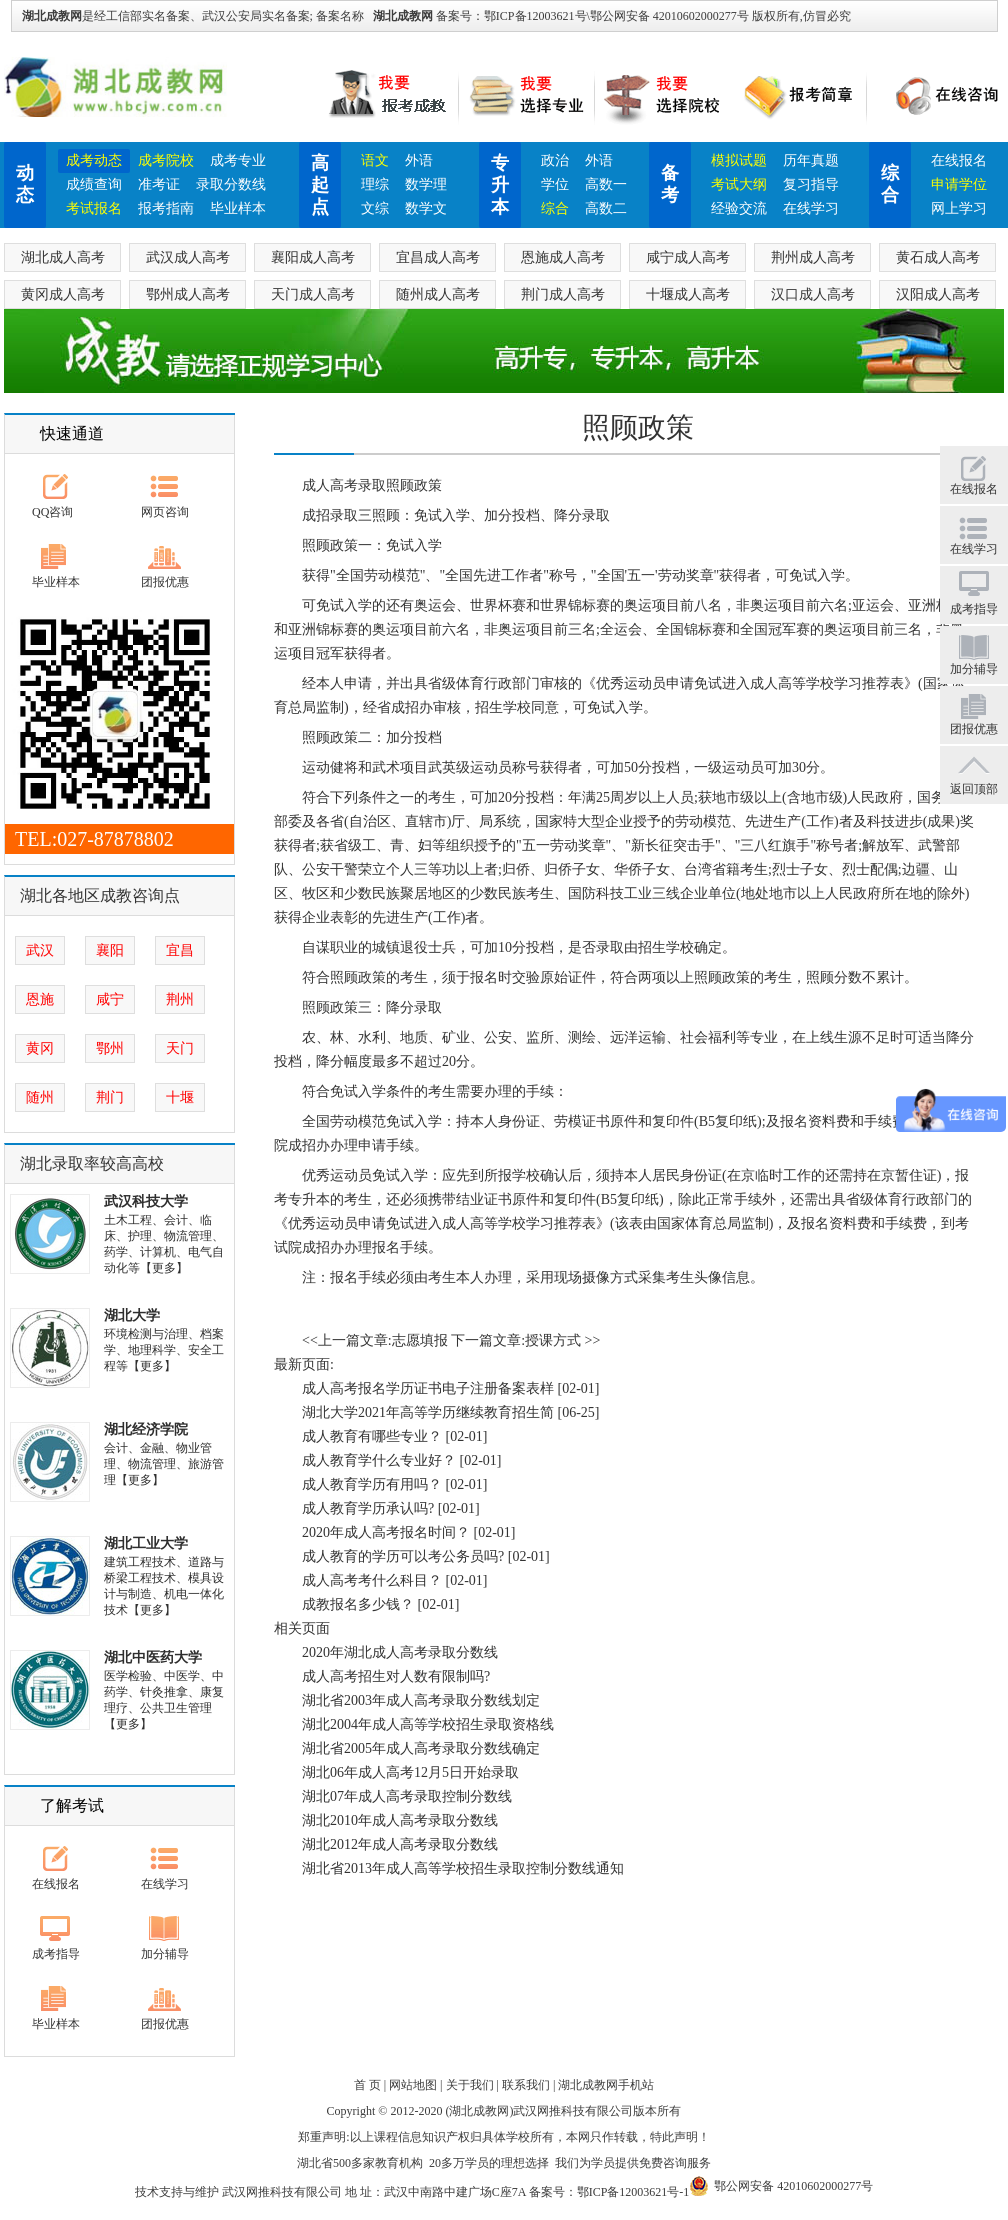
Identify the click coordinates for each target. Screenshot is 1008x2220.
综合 (555, 208)
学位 (555, 184)
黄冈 (40, 1048)
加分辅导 (165, 1954)
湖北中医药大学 (153, 1657)
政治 (555, 160)
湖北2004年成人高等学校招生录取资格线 (428, 1724)
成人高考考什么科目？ (372, 1580)
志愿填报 (420, 1340)
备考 (670, 184)
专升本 (500, 185)
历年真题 (811, 160)
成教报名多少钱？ (358, 1604)
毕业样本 (238, 208)
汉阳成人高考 (938, 294)
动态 (25, 184)
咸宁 (110, 999)
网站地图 (413, 2085)
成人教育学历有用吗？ (372, 1484)
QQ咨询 (52, 512)
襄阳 (110, 950)
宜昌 (180, 950)
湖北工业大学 (146, 1543)
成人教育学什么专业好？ (379, 1460)
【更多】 (164, 1268)
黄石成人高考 (938, 257)
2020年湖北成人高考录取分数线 (400, 1652)
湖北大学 (132, 1315)
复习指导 (811, 184)
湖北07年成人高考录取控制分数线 (407, 1796)
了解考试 (72, 1805)
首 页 (367, 2085)
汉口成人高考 (813, 294)
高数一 (606, 184)
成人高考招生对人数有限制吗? (396, 1676)
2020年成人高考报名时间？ (386, 1532)
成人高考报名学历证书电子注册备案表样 (428, 1388)
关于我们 (470, 2085)
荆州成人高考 (813, 257)
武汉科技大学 (146, 1201)
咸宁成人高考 (688, 257)
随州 (40, 1097)
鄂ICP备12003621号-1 (633, 2192)
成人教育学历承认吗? (368, 1508)
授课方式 (553, 1340)
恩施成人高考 (563, 257)
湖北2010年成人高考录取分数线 (400, 1820)
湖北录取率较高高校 (92, 1163)
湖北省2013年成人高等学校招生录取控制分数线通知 (463, 1868)
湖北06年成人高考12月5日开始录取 (410, 1772)
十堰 (180, 1097)
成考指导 (56, 1954)
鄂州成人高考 (188, 294)
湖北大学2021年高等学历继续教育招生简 (428, 1412)
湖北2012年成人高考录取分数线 (400, 1844)
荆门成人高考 (563, 294)
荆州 (180, 999)
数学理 (426, 184)
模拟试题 (739, 160)
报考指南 (166, 208)
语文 (375, 160)
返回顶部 (974, 789)
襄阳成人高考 (313, 257)
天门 (180, 1048)
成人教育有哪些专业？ (372, 1436)
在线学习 (811, 208)
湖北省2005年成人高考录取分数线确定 (421, 1748)
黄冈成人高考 (63, 294)
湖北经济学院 (146, 1429)
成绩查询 (94, 184)
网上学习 (959, 208)
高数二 (606, 208)
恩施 (40, 999)
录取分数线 (231, 184)
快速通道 (72, 433)
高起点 (320, 185)
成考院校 (166, 160)
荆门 (110, 1097)
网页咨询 (165, 512)
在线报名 (959, 160)
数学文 (426, 208)
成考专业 (238, 160)
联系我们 (526, 2085)
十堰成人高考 (688, 294)
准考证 (159, 184)
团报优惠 (165, 582)
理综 (375, 184)
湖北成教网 (403, 16)
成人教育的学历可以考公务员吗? (403, 1556)
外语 (419, 160)
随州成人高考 (438, 294)
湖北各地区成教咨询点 (100, 895)
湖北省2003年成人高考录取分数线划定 (421, 1700)
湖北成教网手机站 (606, 2085)
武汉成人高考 (188, 257)
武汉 (40, 950)
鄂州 (110, 1048)
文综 (375, 208)
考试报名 (94, 208)
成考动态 (94, 160)
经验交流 (739, 208)
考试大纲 (739, 184)
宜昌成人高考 (438, 257)
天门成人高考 (313, 294)
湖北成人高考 (63, 257)
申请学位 (959, 184)
